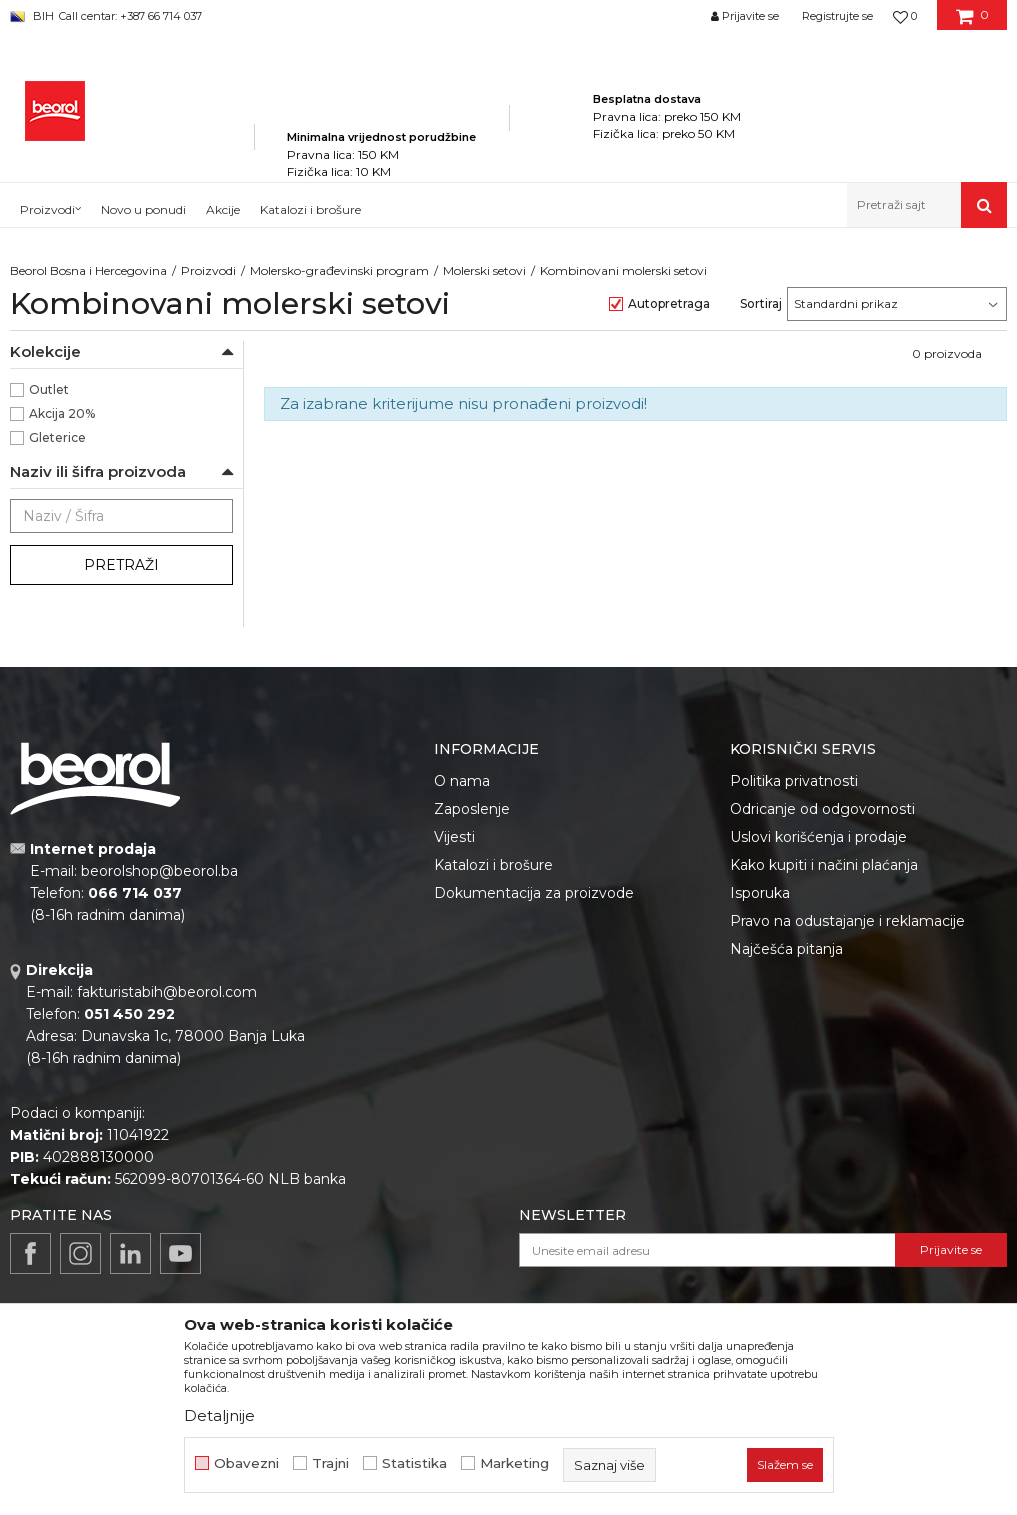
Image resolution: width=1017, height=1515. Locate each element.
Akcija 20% (62, 413)
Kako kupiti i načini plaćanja (824, 865)
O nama (462, 781)
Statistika (414, 1463)
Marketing (514, 1463)
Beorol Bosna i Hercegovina (88, 270)
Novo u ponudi (143, 209)
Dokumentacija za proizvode (534, 893)
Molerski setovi (484, 270)
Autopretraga (669, 303)
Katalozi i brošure (493, 865)
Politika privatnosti (794, 781)
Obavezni (246, 1463)
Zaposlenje (472, 809)
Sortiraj (761, 303)
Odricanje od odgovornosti (822, 809)
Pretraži (121, 565)
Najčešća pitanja (786, 949)
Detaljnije (219, 1415)
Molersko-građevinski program (339, 270)
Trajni (330, 1463)
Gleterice (57, 437)
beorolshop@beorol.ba (159, 871)
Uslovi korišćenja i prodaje (818, 837)
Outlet (49, 389)
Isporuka (760, 893)
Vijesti (454, 837)
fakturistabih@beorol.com (167, 992)
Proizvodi (208, 270)
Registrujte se (837, 16)
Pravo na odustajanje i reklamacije (847, 921)
